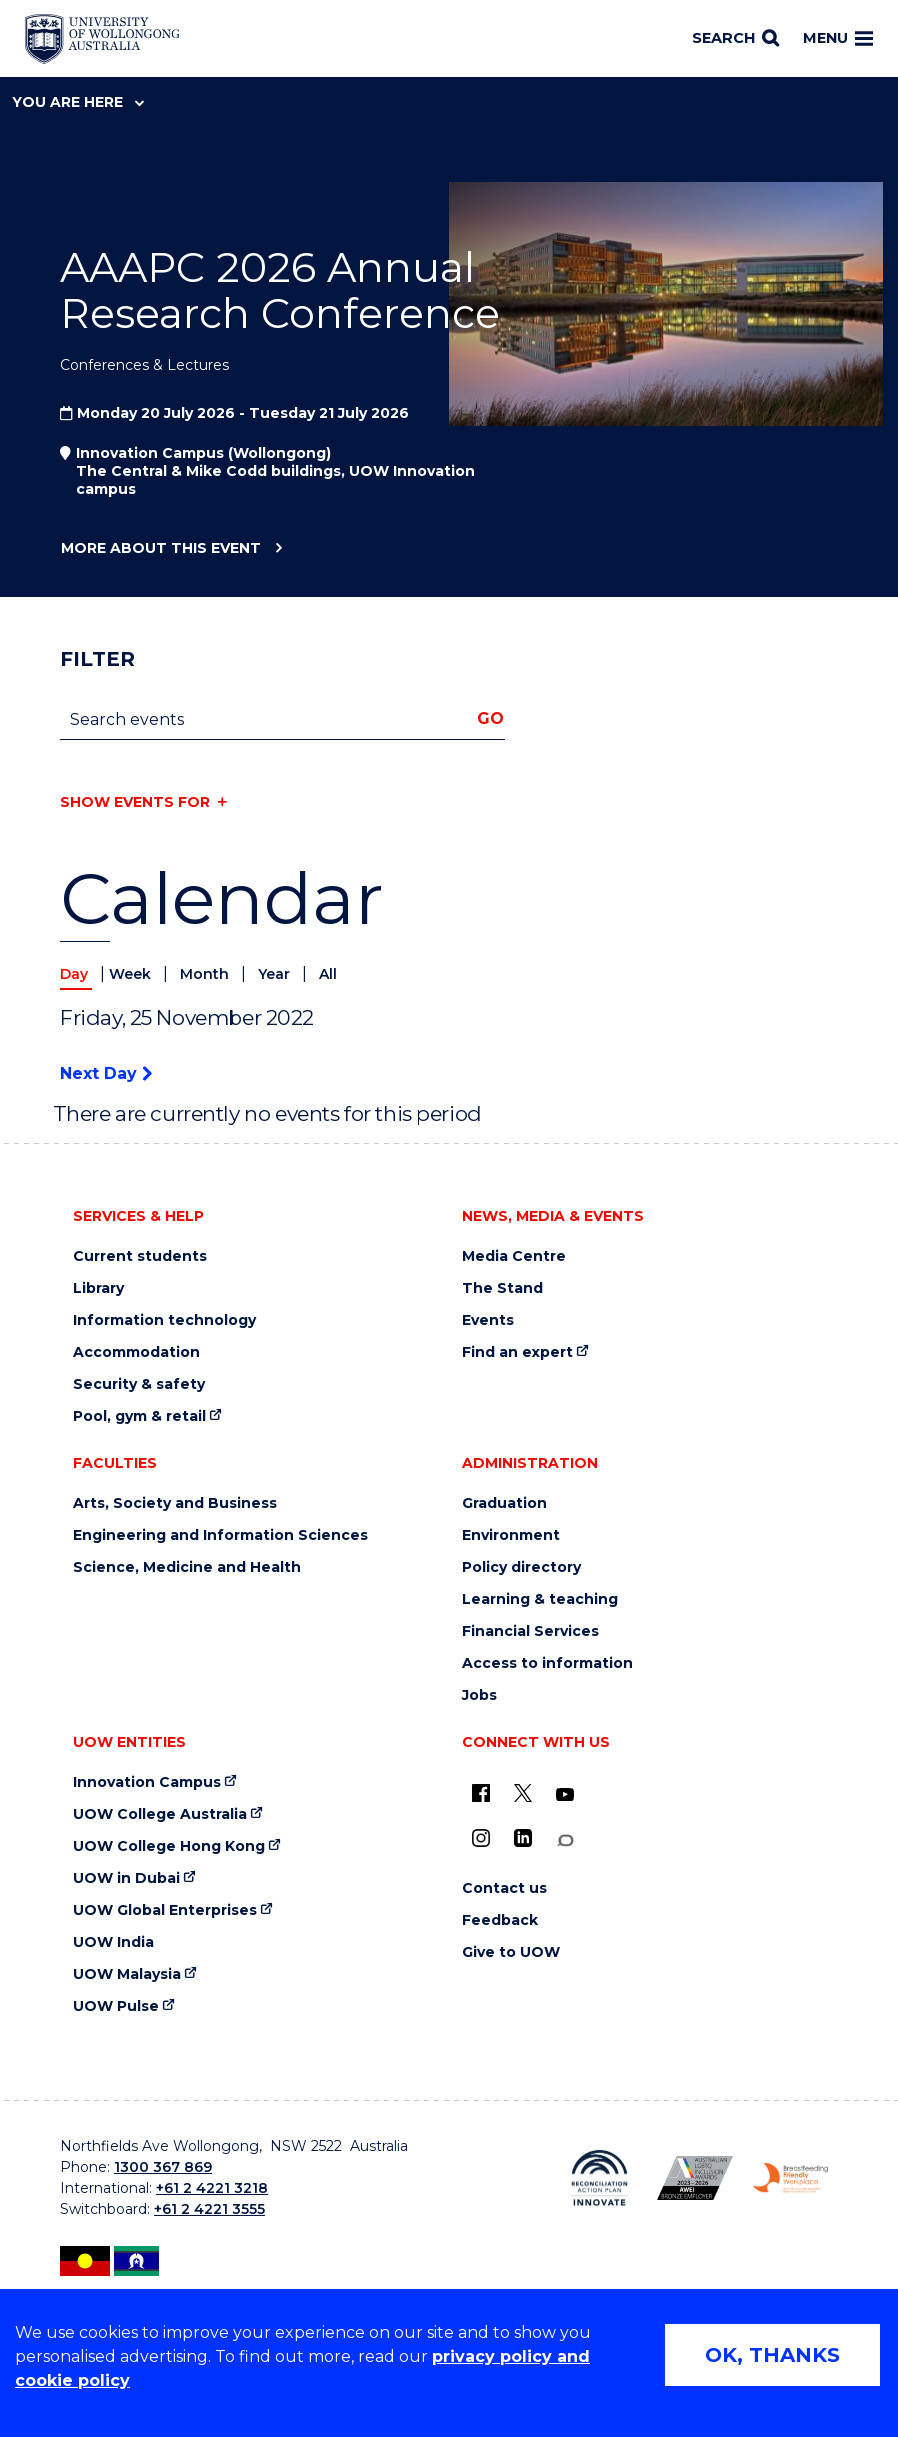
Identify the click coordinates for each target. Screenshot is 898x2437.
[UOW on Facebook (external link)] (481, 1793)
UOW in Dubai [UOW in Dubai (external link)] (126, 1878)
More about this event (160, 549)
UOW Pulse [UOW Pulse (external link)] (116, 2006)
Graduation (504, 1503)
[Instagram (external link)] (481, 1838)
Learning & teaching (540, 1599)
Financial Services (530, 1631)
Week (132, 974)
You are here (78, 102)
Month (206, 974)
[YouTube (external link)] (565, 1795)
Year (276, 974)
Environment (511, 1535)
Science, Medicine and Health (187, 1567)
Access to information (547, 1663)
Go (490, 718)
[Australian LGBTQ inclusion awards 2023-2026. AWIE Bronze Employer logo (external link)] (694, 2178)
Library (98, 1288)
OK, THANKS (772, 2355)
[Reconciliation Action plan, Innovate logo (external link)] (599, 2178)
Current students (140, 1256)
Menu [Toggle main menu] (838, 38)
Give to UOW (511, 1952)
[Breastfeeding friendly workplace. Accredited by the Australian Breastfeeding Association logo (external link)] (790, 2178)
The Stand (502, 1288)
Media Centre (514, 1256)
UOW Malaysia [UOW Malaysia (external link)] (127, 1974)
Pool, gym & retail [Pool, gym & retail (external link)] (139, 1416)
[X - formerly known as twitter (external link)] (523, 1793)
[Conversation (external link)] (565, 1840)
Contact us (504, 1888)
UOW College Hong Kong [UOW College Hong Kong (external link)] (169, 1846)
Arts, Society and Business (175, 1503)
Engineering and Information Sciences (220, 1535)
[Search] (735, 39)
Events (488, 1320)
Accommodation (136, 1352)
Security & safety (139, 1384)
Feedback (500, 1920)
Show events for (135, 802)
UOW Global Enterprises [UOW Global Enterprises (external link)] (165, 1910)
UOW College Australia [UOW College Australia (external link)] (160, 1814)
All (328, 974)
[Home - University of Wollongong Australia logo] (102, 39)
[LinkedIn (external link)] (523, 1838)
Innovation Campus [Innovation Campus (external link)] (147, 1782)
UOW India (113, 1942)
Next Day (106, 1073)
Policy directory (521, 1567)
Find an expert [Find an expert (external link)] (517, 1352)
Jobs (479, 1695)
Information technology (164, 1320)
